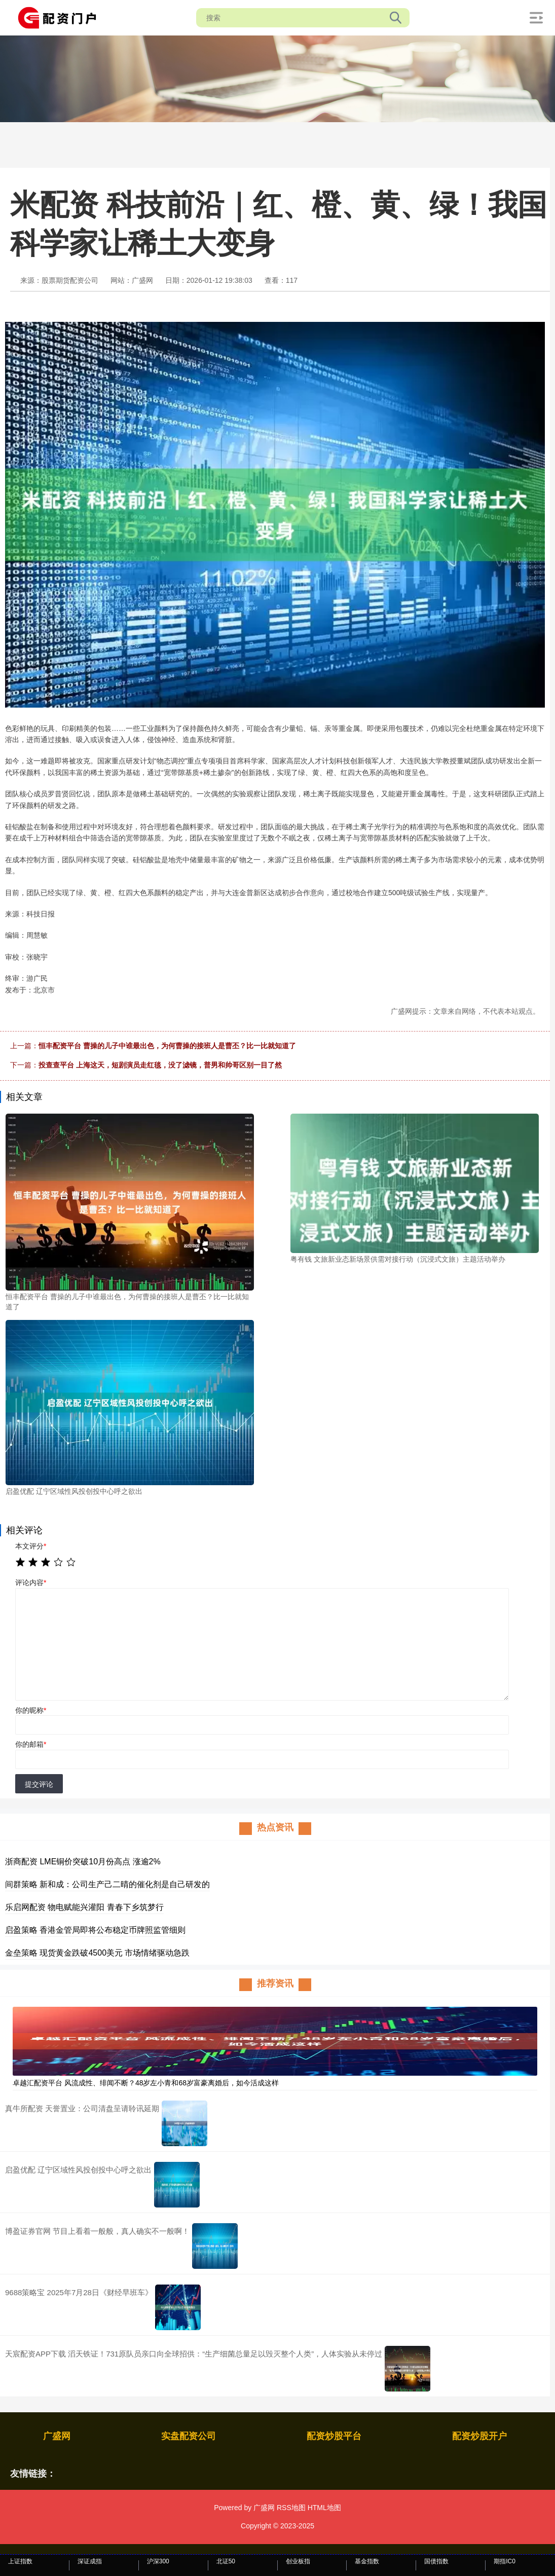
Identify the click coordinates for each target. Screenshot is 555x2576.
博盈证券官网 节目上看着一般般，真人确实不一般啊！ (97, 2231)
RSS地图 (291, 2508)
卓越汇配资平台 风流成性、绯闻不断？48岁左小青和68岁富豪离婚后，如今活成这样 (146, 2083)
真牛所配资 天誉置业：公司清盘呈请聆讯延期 (82, 2108)
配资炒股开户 (479, 2436)
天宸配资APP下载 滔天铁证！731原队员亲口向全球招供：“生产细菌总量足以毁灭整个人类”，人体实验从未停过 (193, 2353)
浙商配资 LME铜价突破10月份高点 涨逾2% (83, 1861)
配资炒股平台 (334, 2436)
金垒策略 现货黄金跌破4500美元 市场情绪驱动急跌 (97, 1952)
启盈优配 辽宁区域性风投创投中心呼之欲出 (78, 2169)
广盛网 (56, 2436)
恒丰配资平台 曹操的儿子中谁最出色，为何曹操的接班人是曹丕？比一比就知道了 (167, 1046)
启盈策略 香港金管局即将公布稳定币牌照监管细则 (95, 1930)
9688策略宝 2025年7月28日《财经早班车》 (79, 2292)
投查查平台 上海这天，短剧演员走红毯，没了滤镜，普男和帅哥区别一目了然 (160, 1065)
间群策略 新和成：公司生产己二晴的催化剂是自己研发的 (107, 1884)
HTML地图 (324, 2508)
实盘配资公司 (188, 2436)
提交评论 (39, 1784)
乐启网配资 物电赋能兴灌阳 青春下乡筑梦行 (84, 1907)
